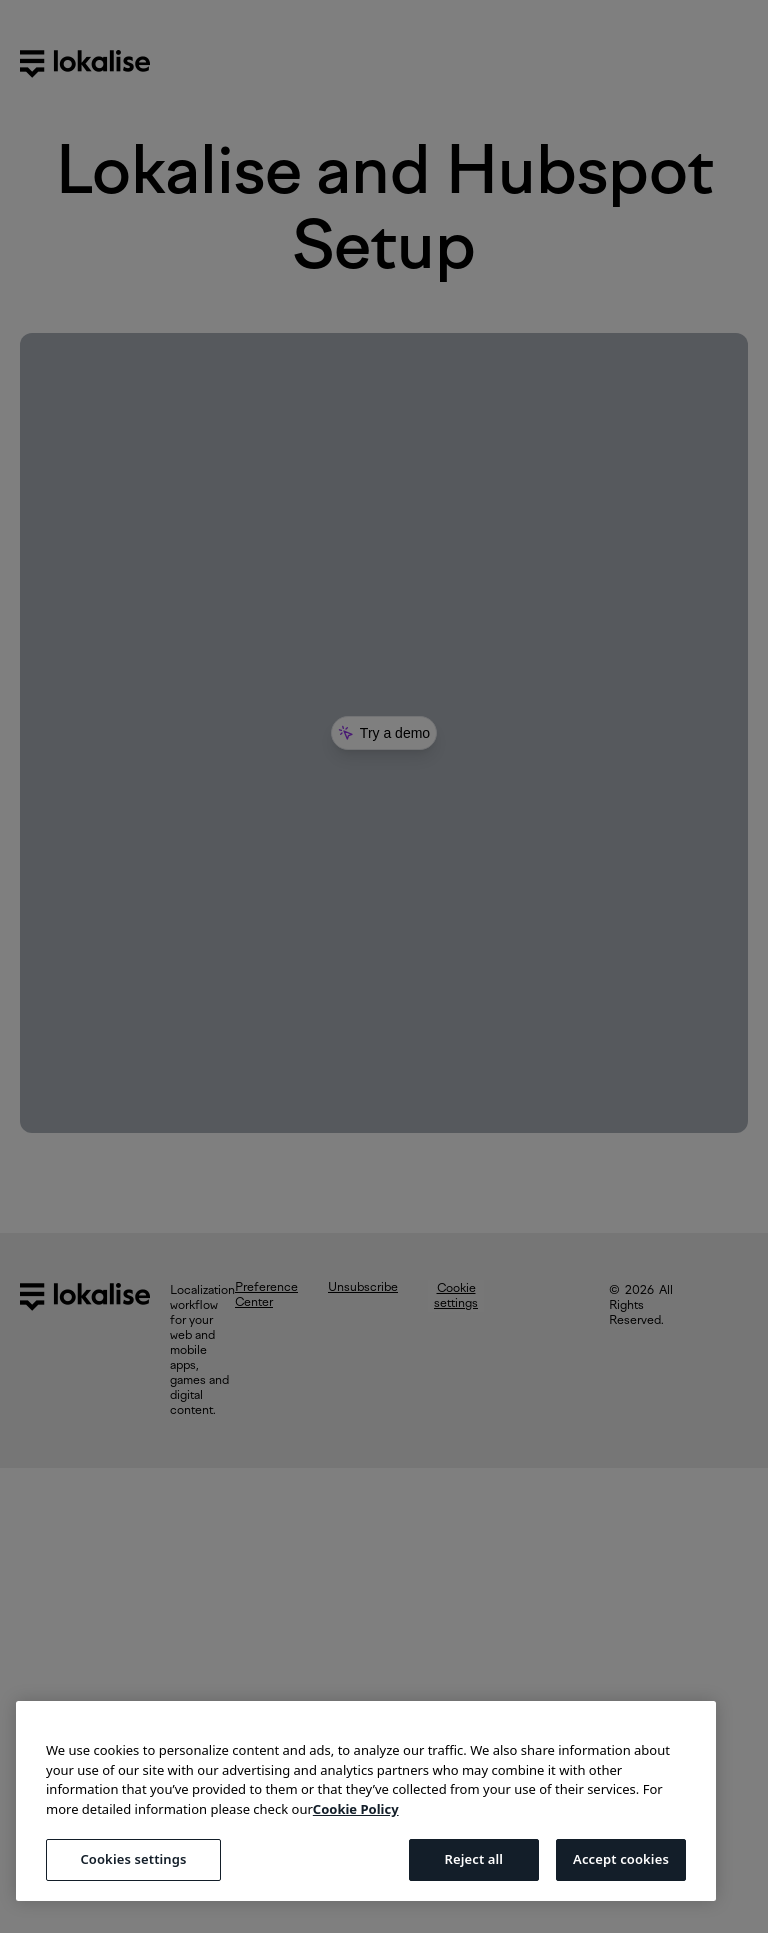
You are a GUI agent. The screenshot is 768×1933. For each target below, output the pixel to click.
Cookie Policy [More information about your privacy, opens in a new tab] (356, 1809)
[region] (366, 1801)
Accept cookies (621, 1859)
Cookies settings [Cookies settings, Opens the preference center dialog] (133, 1859)
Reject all (473, 1859)
